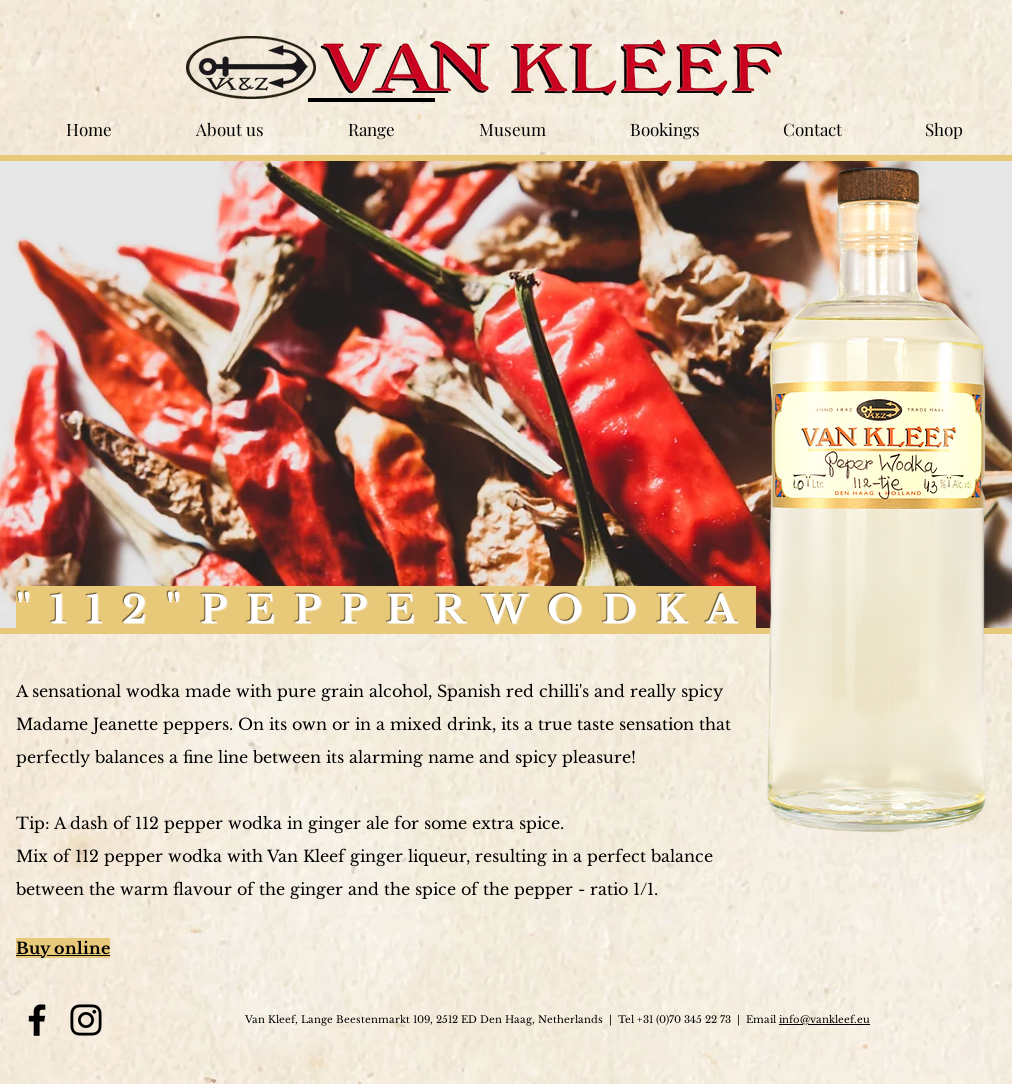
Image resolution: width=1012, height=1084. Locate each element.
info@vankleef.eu (824, 1019)
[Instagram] (86, 1020)
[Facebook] (37, 1020)
